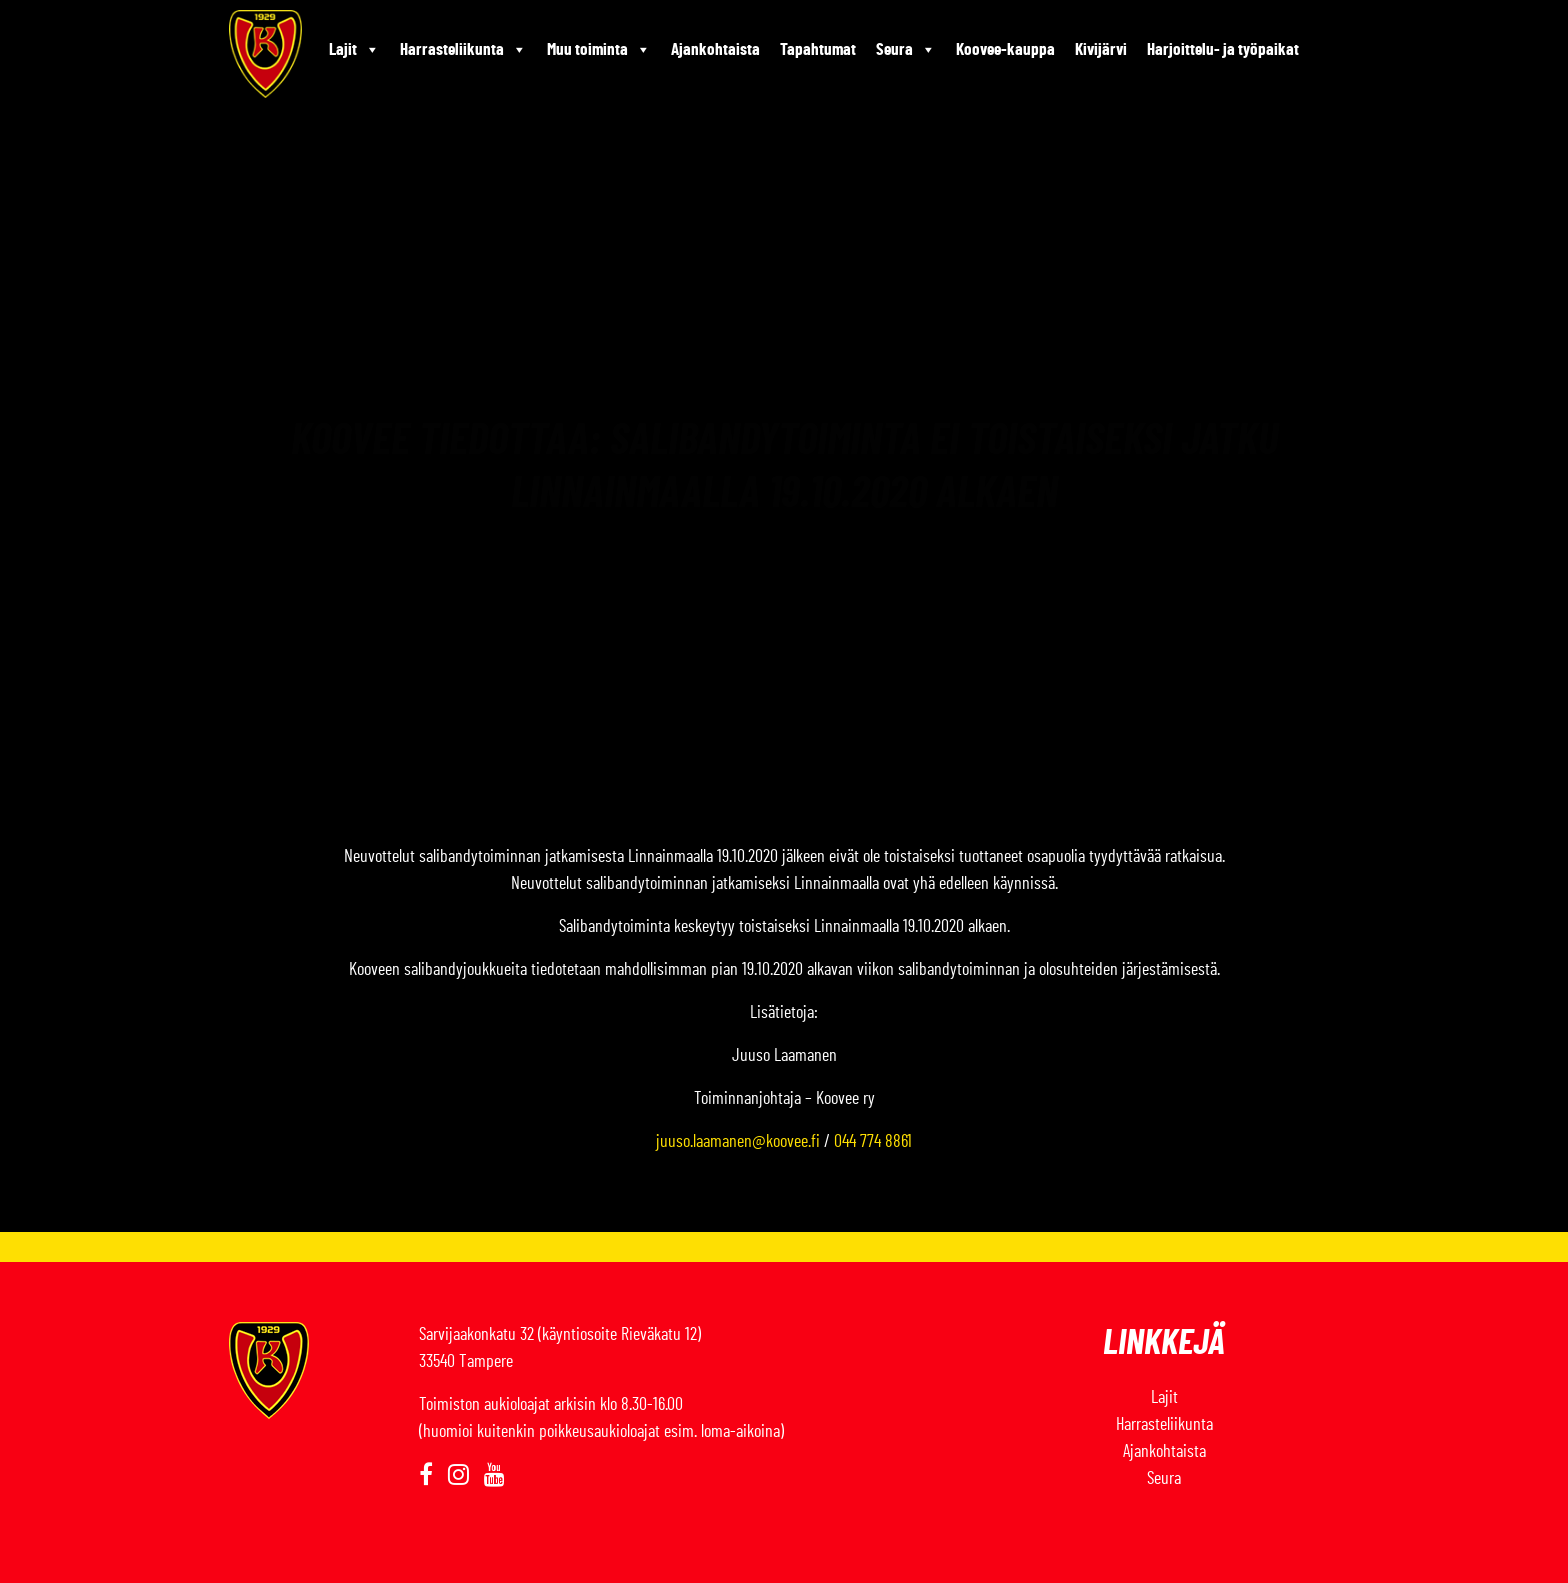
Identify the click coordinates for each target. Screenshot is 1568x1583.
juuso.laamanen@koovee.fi (738, 1142)
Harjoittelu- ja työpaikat (1223, 49)
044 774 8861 (873, 1142)
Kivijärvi (1101, 49)
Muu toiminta (599, 50)
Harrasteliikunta (463, 50)
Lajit (354, 50)
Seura (906, 50)
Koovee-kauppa (1005, 49)
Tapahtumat (818, 49)
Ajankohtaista (715, 49)
